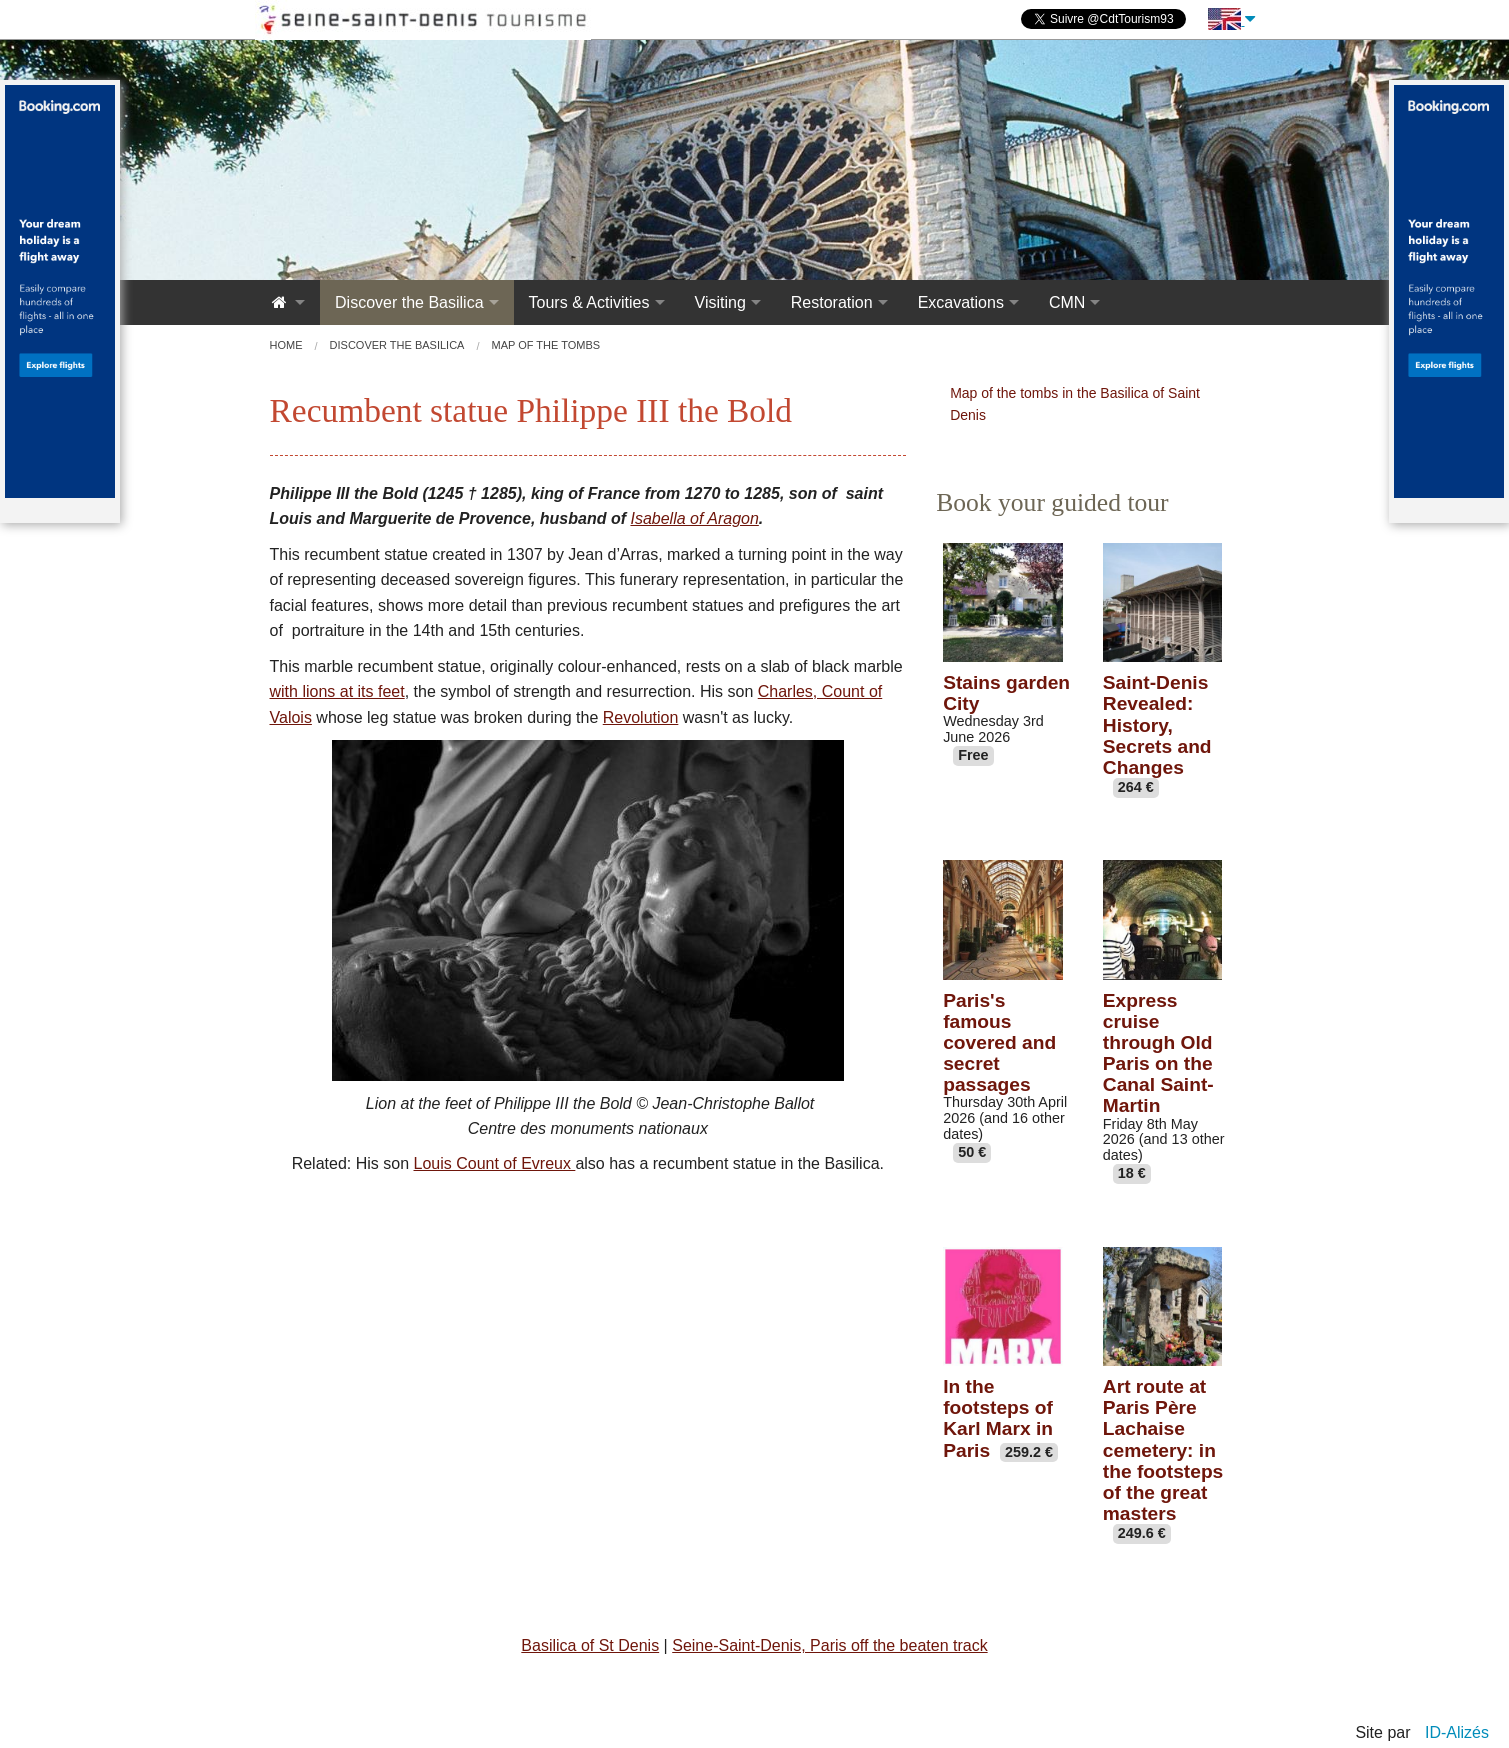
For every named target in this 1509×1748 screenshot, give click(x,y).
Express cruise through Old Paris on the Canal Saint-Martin (1158, 1053)
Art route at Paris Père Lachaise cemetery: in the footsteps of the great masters (1163, 1450)
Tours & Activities (589, 302)
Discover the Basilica (409, 302)
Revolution (641, 717)
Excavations (961, 302)
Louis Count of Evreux (495, 1163)
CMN (1067, 302)
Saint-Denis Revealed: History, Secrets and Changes (1157, 724)
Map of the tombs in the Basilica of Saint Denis (1075, 404)
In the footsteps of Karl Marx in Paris (998, 1418)
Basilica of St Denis (590, 1645)
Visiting (720, 302)
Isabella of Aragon (694, 518)
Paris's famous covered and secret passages (999, 1042)
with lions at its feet (337, 691)
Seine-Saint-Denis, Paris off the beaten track (829, 1645)
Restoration (832, 302)
